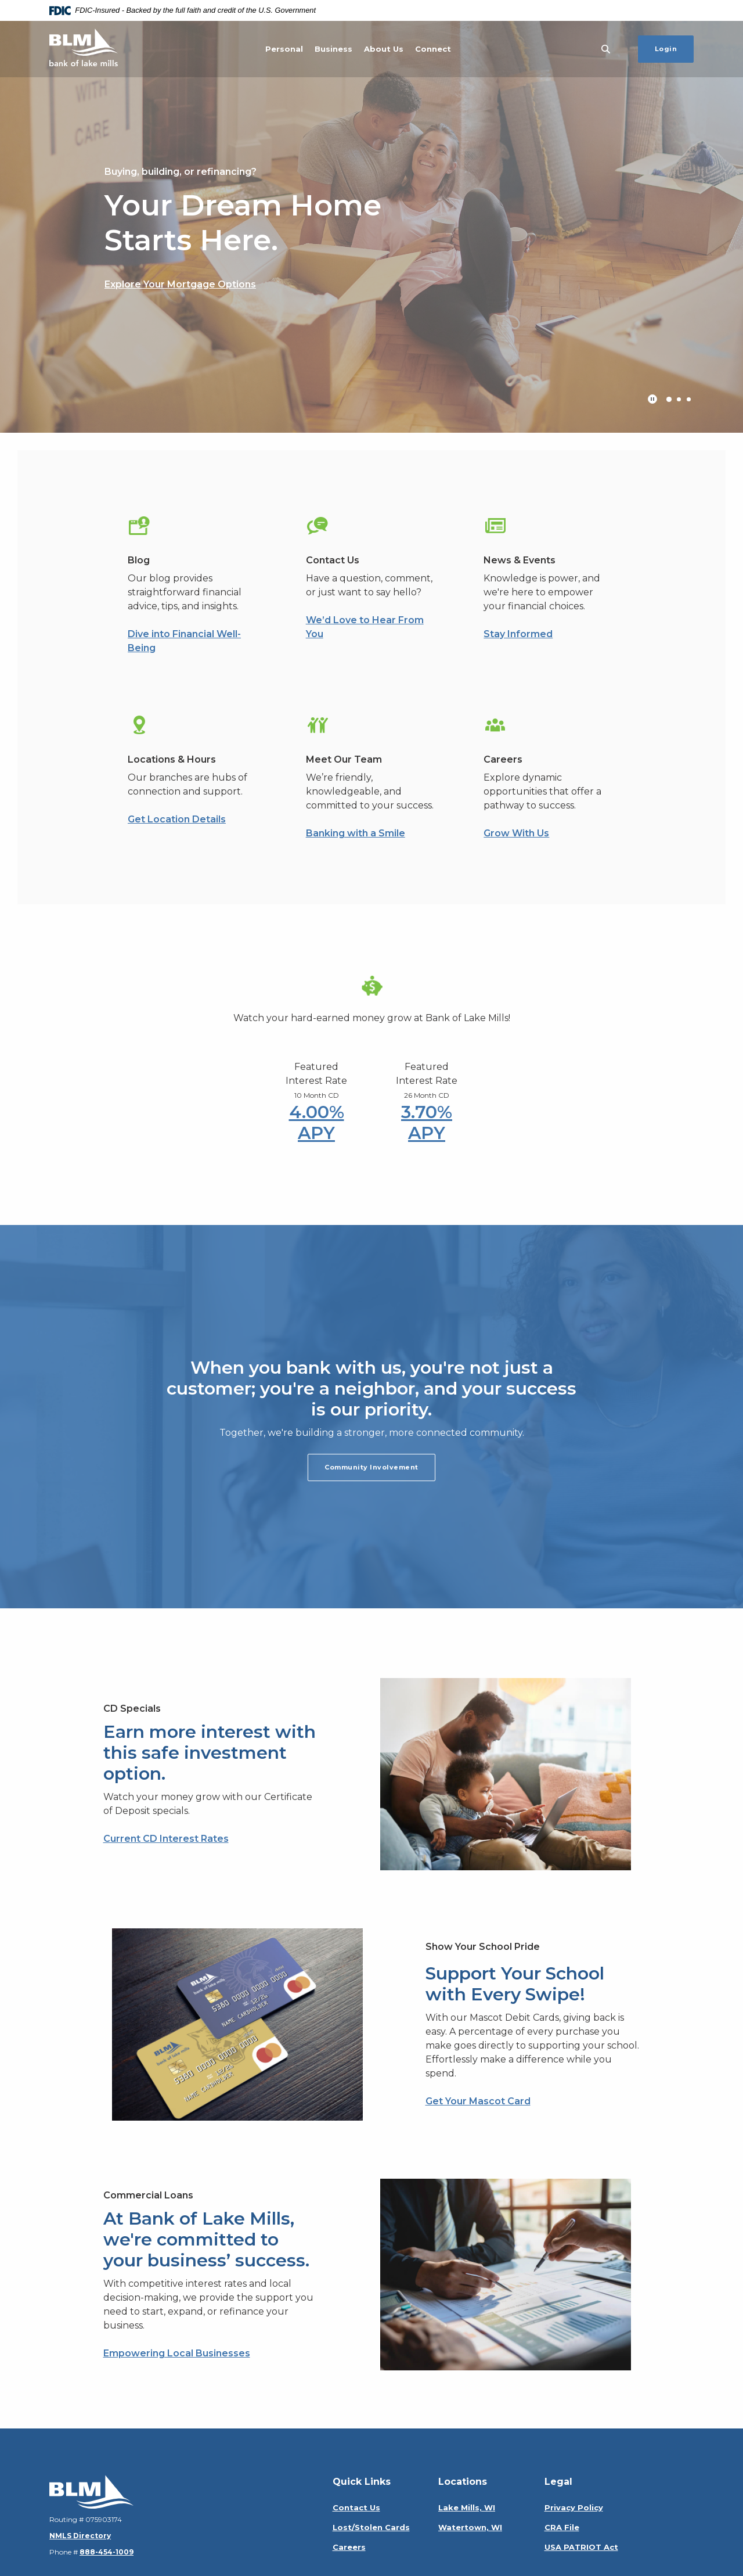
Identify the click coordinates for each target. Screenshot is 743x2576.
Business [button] (333, 48)
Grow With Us (516, 833)
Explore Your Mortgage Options (180, 284)
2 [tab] (679, 399)
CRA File (561, 2527)
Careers (349, 2547)
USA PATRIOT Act (581, 2547)
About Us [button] (383, 48)
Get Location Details (177, 819)
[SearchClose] (606, 49)
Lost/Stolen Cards (371, 2527)
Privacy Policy (573, 2507)
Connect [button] (433, 48)
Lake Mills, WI (466, 2507)
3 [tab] (689, 399)
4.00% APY (316, 1122)
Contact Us (356, 2507)
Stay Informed (518, 633)
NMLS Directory (80, 2535)
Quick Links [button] (362, 2481)
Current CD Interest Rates (166, 1838)
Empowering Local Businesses (176, 2353)
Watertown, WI (470, 2527)
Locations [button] (462, 2481)
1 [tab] (669, 398)
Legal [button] (558, 2481)
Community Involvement (371, 1467)
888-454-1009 (107, 2552)
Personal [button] (284, 48)
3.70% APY (426, 1122)
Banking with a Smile (355, 833)
